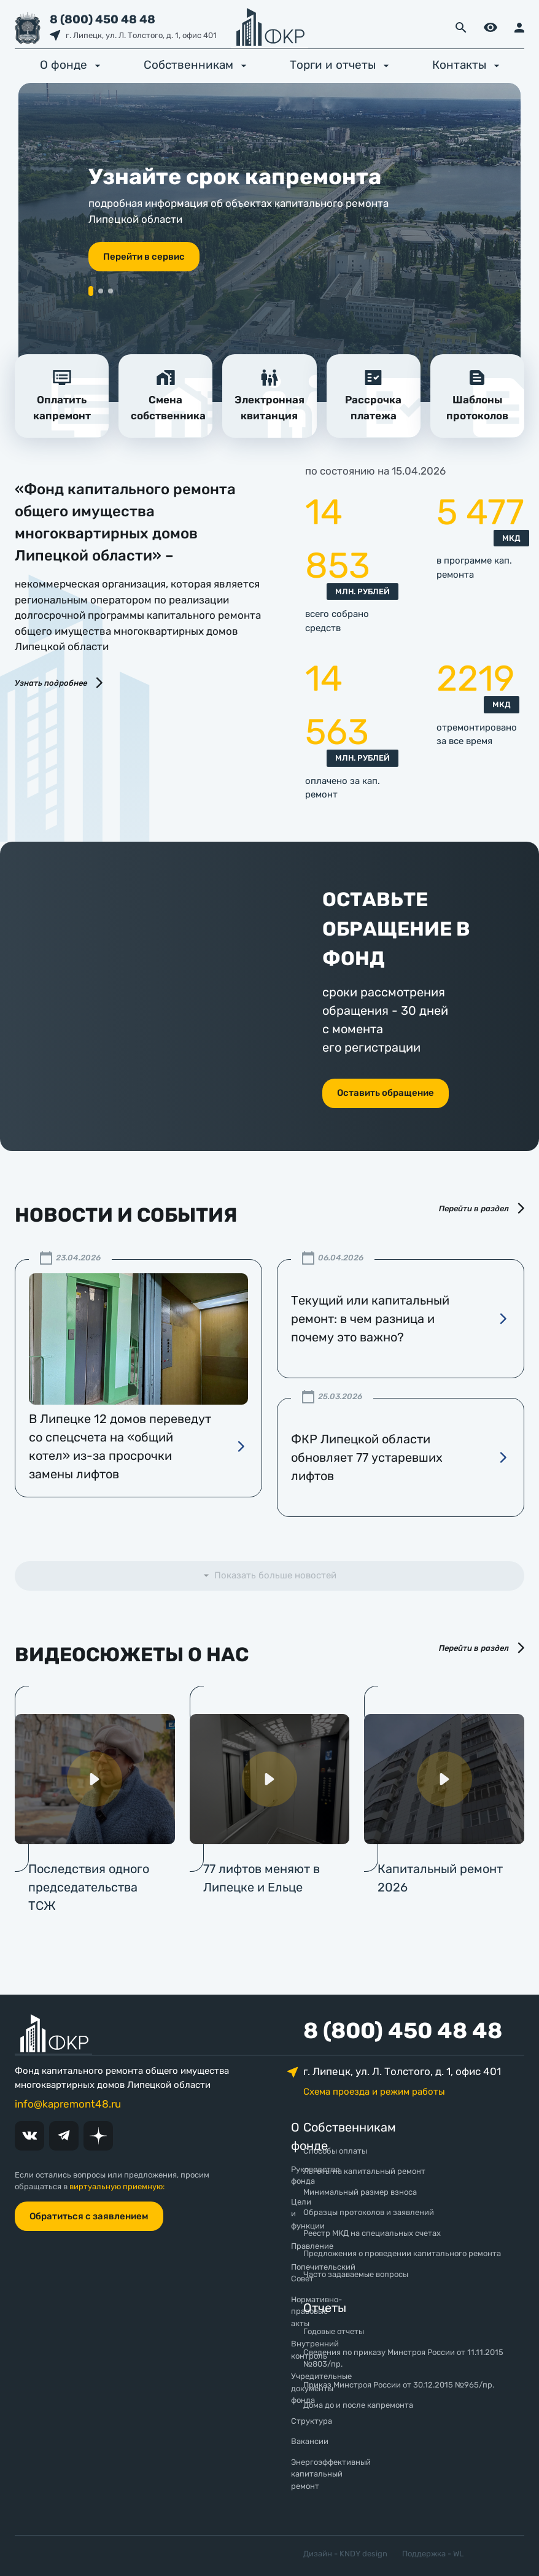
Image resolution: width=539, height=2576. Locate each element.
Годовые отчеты (333, 2331)
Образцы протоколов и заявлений (368, 2212)
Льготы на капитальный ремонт (364, 2171)
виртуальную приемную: (117, 2186)
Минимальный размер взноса (360, 2192)
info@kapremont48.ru (68, 2104)
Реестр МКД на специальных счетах (372, 2233)
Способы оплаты (335, 2150)
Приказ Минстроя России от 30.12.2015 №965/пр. (398, 2384)
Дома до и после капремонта (358, 2405)
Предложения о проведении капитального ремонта (402, 2253)
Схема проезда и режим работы (374, 2091)
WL (458, 2553)
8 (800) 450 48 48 (102, 19)
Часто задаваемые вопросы (355, 2274)
